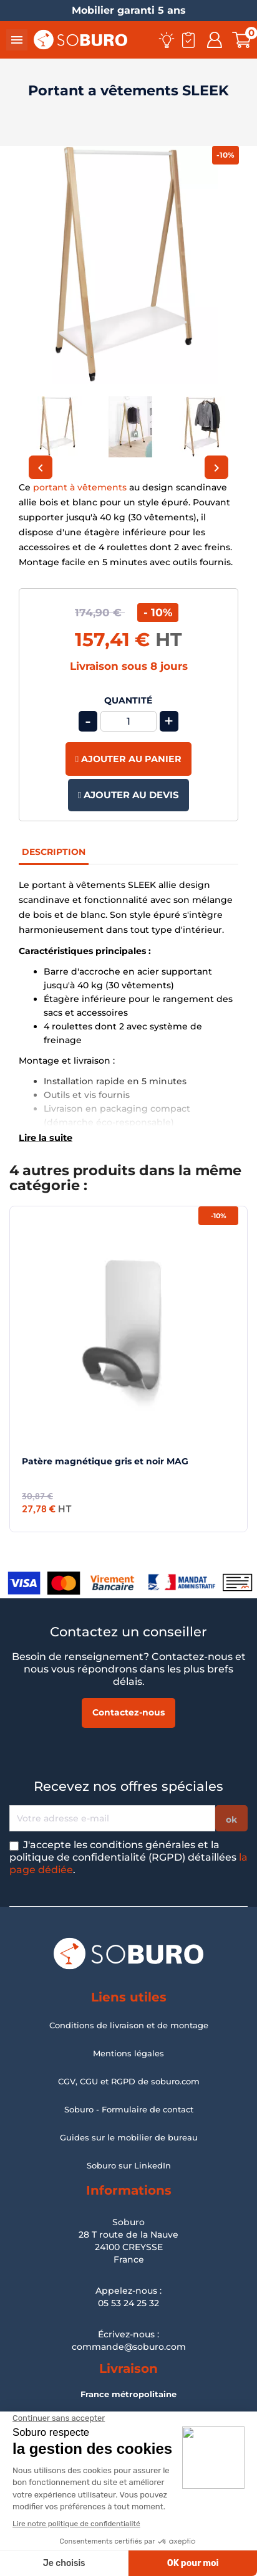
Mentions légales (128, 2053)
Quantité (128, 700)
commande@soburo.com (129, 2346)
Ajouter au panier (128, 759)
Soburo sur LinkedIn (129, 2165)
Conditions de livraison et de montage (128, 2025)
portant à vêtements (80, 487)
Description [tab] (53, 851)
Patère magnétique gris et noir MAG (105, 1461)
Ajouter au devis (128, 795)
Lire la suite (45, 1137)
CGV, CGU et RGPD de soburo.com (129, 2081)
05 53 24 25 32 (128, 2303)
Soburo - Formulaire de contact (128, 2109)
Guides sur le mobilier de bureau (129, 2137)
